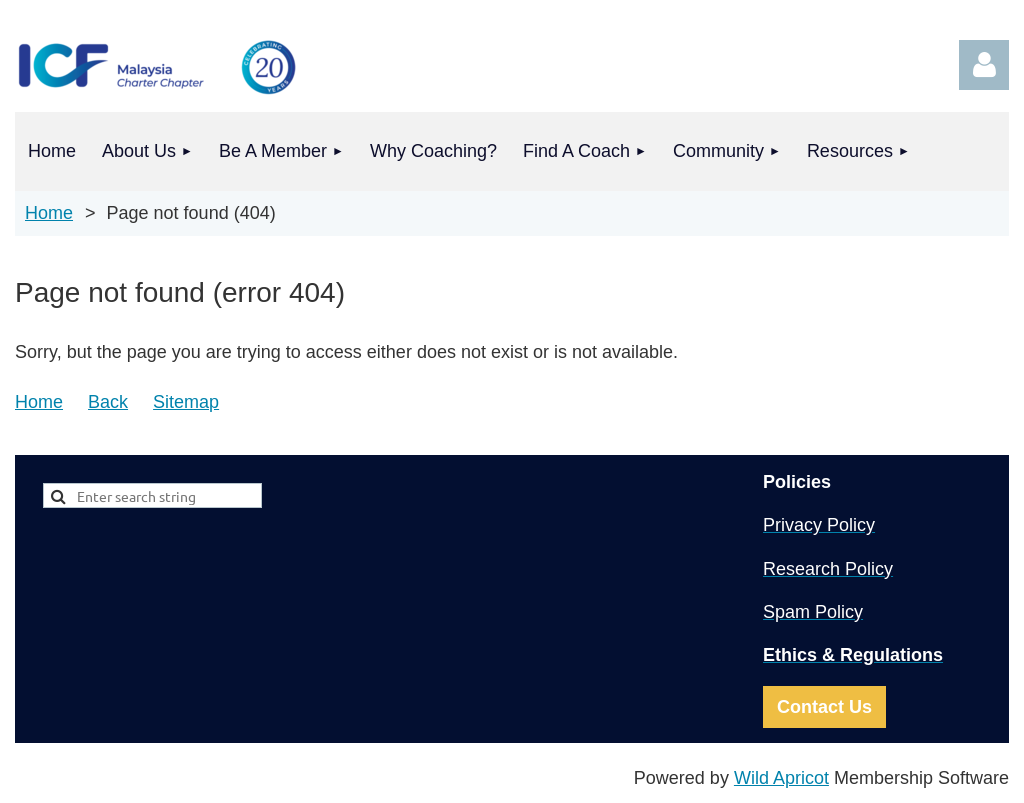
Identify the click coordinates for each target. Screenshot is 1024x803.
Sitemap (186, 402)
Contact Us (824, 707)
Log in (984, 65)
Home (49, 213)
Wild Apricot (781, 778)
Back (108, 402)
